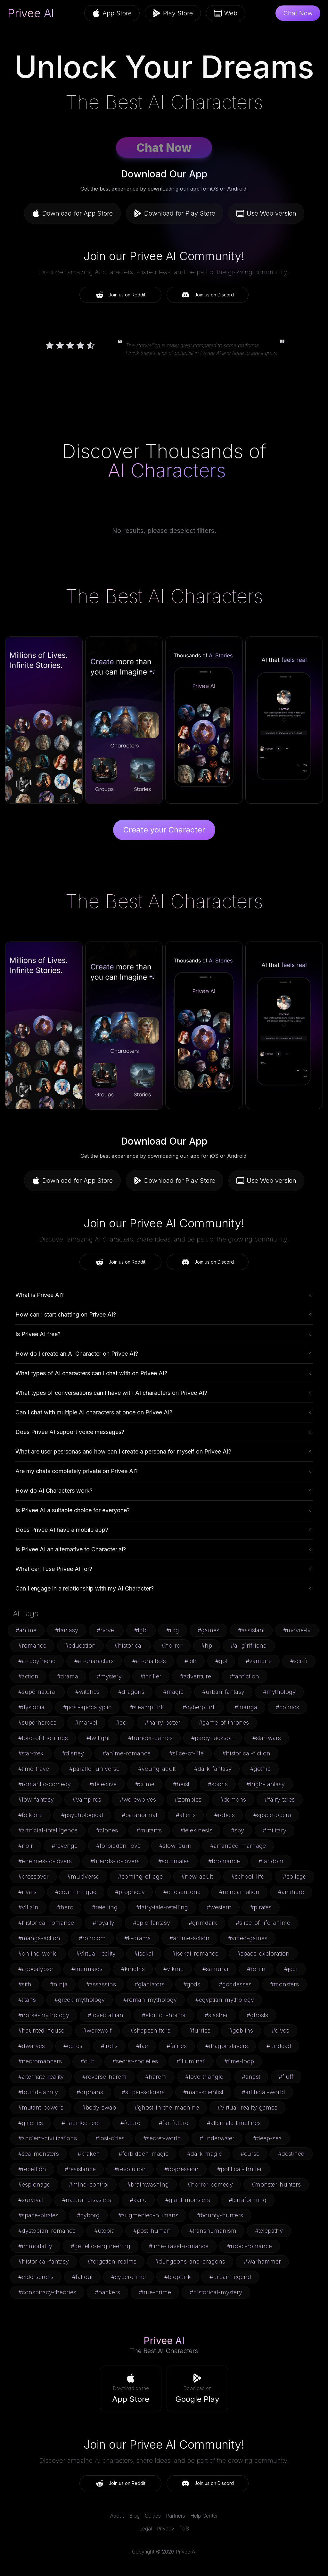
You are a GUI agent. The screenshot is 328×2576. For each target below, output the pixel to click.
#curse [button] (250, 2153)
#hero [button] (65, 1907)
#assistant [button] (251, 1630)
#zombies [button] (188, 1799)
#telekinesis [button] (196, 1830)
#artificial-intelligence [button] (48, 1830)
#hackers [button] (107, 2292)
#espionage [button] (34, 2184)
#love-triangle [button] (204, 2076)
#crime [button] (144, 1784)
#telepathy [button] (269, 2230)
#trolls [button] (109, 2046)
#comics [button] (287, 1707)
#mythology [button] (279, 1691)
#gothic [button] (260, 1768)
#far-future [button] (173, 2123)
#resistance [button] (80, 2169)
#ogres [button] (72, 2046)
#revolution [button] (130, 2169)
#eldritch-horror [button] (164, 2015)
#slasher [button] (216, 2015)
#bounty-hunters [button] (220, 2215)
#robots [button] (224, 1815)
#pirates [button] (261, 1907)
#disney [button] (73, 1753)
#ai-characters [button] (94, 1661)
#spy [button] (237, 1830)
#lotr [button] (190, 1661)
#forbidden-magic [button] (143, 2153)
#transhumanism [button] (212, 2230)
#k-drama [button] (137, 1938)
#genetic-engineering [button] (100, 2246)
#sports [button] (218, 1784)
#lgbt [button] (141, 1630)
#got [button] (221, 1661)
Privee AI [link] (31, 13)
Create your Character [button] (164, 829)
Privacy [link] (165, 2528)
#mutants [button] (149, 1830)
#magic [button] (173, 1691)
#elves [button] (280, 2030)
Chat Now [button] (298, 13)
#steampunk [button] (147, 1707)
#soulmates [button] (174, 1861)
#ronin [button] (256, 1969)
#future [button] (130, 2123)
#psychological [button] (82, 1815)
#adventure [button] (195, 1676)
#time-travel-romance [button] (179, 2246)
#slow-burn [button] (175, 1845)
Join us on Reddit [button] (120, 295)
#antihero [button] (291, 1892)
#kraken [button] (89, 2153)
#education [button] (80, 1645)
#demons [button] (233, 1799)
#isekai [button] (143, 1953)
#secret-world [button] (162, 2138)
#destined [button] (291, 2153)
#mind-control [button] (89, 2184)
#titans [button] (27, 1999)
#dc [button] (121, 1722)
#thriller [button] (150, 1676)
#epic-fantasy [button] (151, 1922)
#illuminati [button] (191, 2061)
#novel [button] (106, 1630)
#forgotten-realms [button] (111, 2261)
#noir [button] (25, 1845)
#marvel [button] (86, 1722)
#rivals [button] (27, 1892)
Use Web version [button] (266, 213)
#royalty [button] (103, 1922)
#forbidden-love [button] (118, 1845)
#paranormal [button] (139, 1815)
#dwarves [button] (31, 2046)
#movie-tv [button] (297, 1630)
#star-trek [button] (31, 1753)
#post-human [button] (152, 2230)
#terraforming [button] (247, 2199)
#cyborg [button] (88, 2215)
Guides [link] (153, 2515)
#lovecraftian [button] (105, 2015)
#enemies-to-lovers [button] (45, 1861)
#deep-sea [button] (267, 2138)
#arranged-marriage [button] (238, 1845)
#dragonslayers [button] (226, 2046)
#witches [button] (87, 1691)
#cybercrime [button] (128, 2276)
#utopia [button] (104, 2230)
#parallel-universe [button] (94, 1768)
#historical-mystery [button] (216, 2292)
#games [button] (208, 1630)
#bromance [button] (224, 1861)
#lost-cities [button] (110, 2138)
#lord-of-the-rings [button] (43, 1738)
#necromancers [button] (40, 2061)
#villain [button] (28, 1907)
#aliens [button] (186, 1815)
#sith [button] (24, 1984)
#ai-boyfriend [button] (37, 1661)
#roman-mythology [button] (150, 1999)
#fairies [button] (177, 2046)
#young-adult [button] (157, 1768)
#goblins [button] (241, 2030)
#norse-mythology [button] (43, 2015)
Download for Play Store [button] (174, 213)
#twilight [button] (98, 1738)
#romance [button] (32, 1645)
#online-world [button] (38, 1953)
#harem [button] (156, 2076)
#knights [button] (133, 1969)
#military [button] (274, 1830)
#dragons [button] (131, 1691)
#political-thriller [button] (239, 2169)
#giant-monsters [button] (187, 2199)
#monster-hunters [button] (276, 2184)
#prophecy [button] (130, 1892)
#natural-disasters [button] (86, 2199)
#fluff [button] (286, 2076)
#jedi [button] (291, 1969)
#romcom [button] (92, 1938)
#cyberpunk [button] (199, 1707)
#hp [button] (206, 1645)
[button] (130, 2389)
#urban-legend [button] (230, 2276)
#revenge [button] (65, 1845)
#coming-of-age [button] (140, 1876)
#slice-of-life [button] (186, 1753)
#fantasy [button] (66, 1630)
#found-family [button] (38, 2092)
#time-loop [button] (239, 2061)
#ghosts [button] (257, 2015)
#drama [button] (67, 1676)
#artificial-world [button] (263, 2092)
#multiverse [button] (83, 1876)
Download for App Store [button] (72, 213)
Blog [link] (134, 2515)
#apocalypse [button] (35, 1969)
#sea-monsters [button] (38, 2153)
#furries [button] (199, 2030)
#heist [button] (181, 1784)
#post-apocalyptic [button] (87, 1707)
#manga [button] (245, 1707)
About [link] (117, 2515)
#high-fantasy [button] (265, 1784)
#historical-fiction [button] (246, 1753)
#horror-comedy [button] (210, 2184)
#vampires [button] (86, 1799)
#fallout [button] (82, 2276)
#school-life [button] (247, 1876)
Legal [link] (145, 2528)
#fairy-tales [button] (280, 1799)
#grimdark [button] (203, 1922)
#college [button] (294, 1876)
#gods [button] (191, 1984)
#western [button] (219, 1907)
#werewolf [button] (97, 2030)
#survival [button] (31, 2199)
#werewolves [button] (138, 1799)
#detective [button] (103, 1784)
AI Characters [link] (167, 470)
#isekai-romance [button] (195, 1953)
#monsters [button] (284, 1984)
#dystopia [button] (31, 1707)
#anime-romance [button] (126, 1753)
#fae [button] (142, 2046)
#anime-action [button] (189, 1938)
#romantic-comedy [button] (44, 1784)
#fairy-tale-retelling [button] (162, 1907)
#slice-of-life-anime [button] (263, 1922)
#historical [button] (128, 1645)
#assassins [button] (101, 1984)
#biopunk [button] (177, 2276)
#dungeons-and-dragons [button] (190, 2261)
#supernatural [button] (37, 1691)
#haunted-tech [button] (82, 2123)
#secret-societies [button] (135, 2061)
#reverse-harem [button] (104, 2076)
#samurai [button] (215, 1969)
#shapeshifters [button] (150, 2030)
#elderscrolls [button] (35, 2276)
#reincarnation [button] (239, 1892)
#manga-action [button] (39, 1938)
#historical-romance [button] (46, 1922)
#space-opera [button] (272, 1815)
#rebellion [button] (32, 2169)
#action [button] (28, 1676)
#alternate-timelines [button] (234, 2123)
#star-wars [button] (266, 1738)
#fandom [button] (270, 1861)
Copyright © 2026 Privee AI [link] (164, 2551)
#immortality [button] (35, 2246)
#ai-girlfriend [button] (249, 1645)
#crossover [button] (33, 1876)
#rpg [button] (172, 1630)
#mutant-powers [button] (40, 2107)
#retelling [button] (105, 1907)
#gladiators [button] (150, 1984)
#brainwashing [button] (148, 2184)
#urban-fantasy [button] (223, 1691)
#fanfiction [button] (244, 1676)
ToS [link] (184, 2528)
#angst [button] (251, 2076)
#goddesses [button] (235, 1984)
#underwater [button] (217, 2138)
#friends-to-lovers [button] (115, 1861)
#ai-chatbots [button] (149, 1661)
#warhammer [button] (262, 2261)
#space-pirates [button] (38, 2215)
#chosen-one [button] (182, 1892)
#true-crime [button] (155, 2292)
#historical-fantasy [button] (43, 2261)
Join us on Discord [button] (208, 295)
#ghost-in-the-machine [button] (167, 2107)
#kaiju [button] (138, 2199)
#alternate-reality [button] (41, 2076)
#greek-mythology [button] (79, 1999)
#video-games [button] (247, 1938)
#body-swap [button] (99, 2107)
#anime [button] (26, 1630)
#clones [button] (107, 1830)
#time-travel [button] (34, 1768)
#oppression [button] (181, 2169)
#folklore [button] (30, 1815)
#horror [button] (172, 1645)
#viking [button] (173, 1969)
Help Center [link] (204, 2515)
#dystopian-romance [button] (47, 2230)
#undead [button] (278, 2046)
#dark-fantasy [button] (213, 1768)
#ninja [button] (59, 1984)
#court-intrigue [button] (75, 1892)
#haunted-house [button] (41, 2030)
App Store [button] (112, 13)
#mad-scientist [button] (203, 2092)
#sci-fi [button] (299, 1661)
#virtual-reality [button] (96, 1953)
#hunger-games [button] (150, 1738)
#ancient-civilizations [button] (47, 2138)
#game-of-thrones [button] (224, 1722)
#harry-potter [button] (162, 1722)
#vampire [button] (259, 1661)
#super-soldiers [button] (143, 2092)
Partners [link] (175, 2515)
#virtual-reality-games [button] (247, 2107)
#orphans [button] (90, 2092)
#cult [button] (87, 2061)
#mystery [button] (109, 1676)
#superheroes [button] (37, 1722)
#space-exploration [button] (263, 1953)
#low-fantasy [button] (36, 1799)
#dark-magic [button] (204, 2153)
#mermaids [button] (86, 1969)
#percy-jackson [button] (212, 1738)
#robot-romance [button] (249, 2246)
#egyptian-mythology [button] (224, 1999)
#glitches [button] (30, 2123)
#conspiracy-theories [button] (47, 2292)
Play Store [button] (173, 13)
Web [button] (225, 13)
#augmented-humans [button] (148, 2215)
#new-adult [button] (197, 1876)
